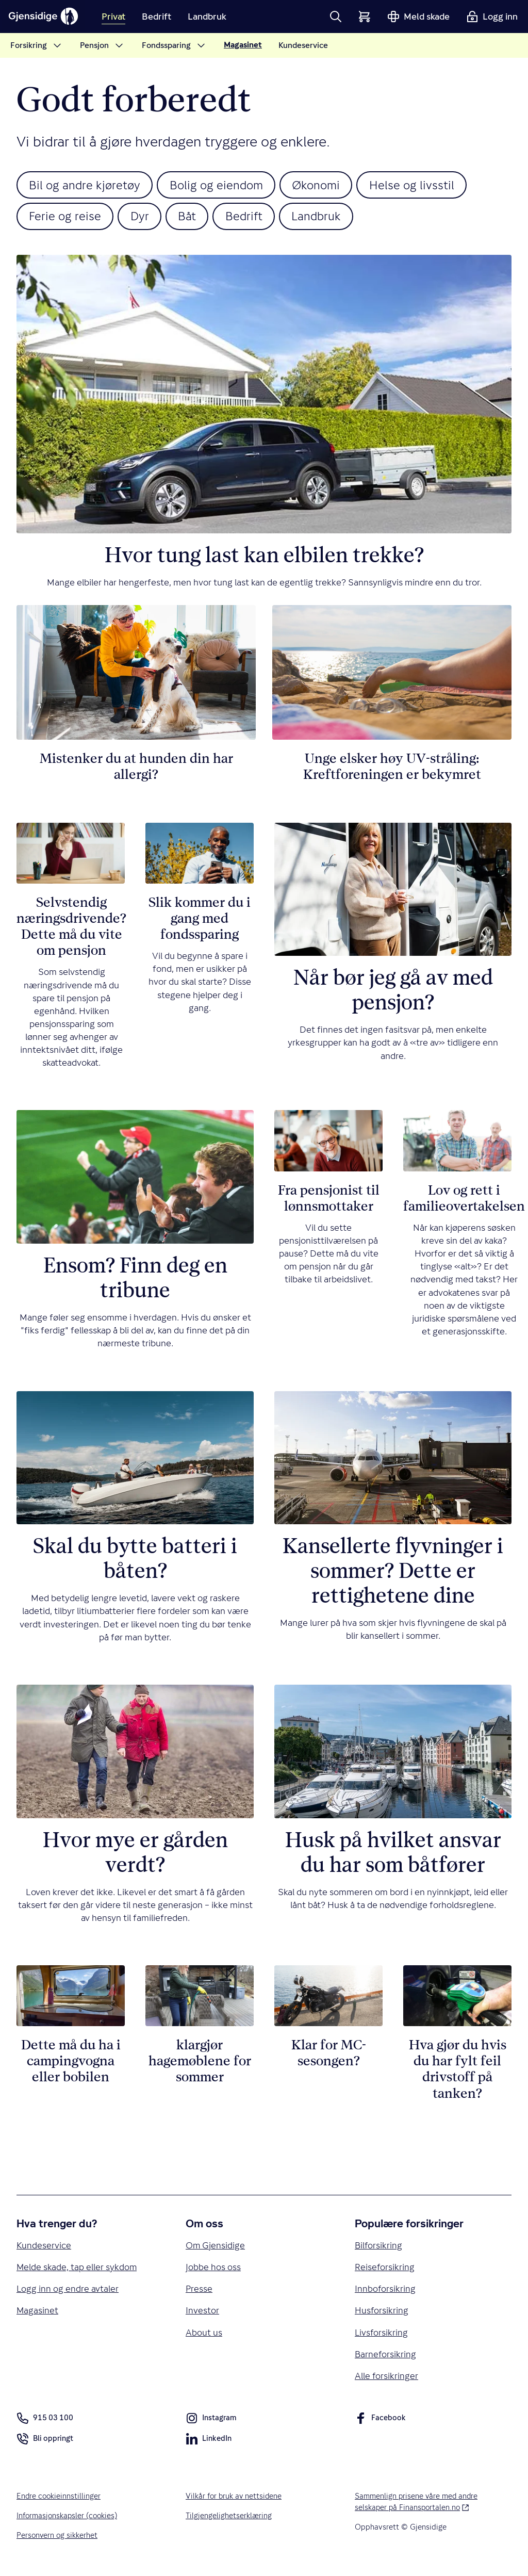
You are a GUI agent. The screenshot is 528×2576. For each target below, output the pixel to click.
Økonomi (326, 185)
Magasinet (37, 2314)
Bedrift (252, 218)
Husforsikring (382, 2314)
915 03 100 (44, 2423)
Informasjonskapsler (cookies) (68, 2521)
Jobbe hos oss (213, 2270)
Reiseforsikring (385, 2270)
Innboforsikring (385, 2292)
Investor (202, 2314)
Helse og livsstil (425, 185)
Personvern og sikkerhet (57, 2540)
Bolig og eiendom (222, 185)
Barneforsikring (386, 2358)
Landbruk (327, 218)
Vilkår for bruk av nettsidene (235, 2501)
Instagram (211, 2425)
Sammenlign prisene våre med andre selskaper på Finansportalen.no (427, 2507)
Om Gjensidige (215, 2248)
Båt (193, 218)
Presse (199, 2292)
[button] (335, 16)
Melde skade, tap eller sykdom (77, 2270)
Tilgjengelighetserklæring (229, 2521)
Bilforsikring (379, 2248)
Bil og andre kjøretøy (86, 185)
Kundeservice (43, 2248)
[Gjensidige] (46, 16)
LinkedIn (209, 2446)
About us (204, 2336)
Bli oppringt (45, 2446)
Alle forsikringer (387, 2380)
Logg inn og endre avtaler (67, 2292)
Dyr (143, 218)
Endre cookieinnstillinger (59, 2501)
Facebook (380, 2425)
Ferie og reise (66, 218)
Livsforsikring (382, 2336)
